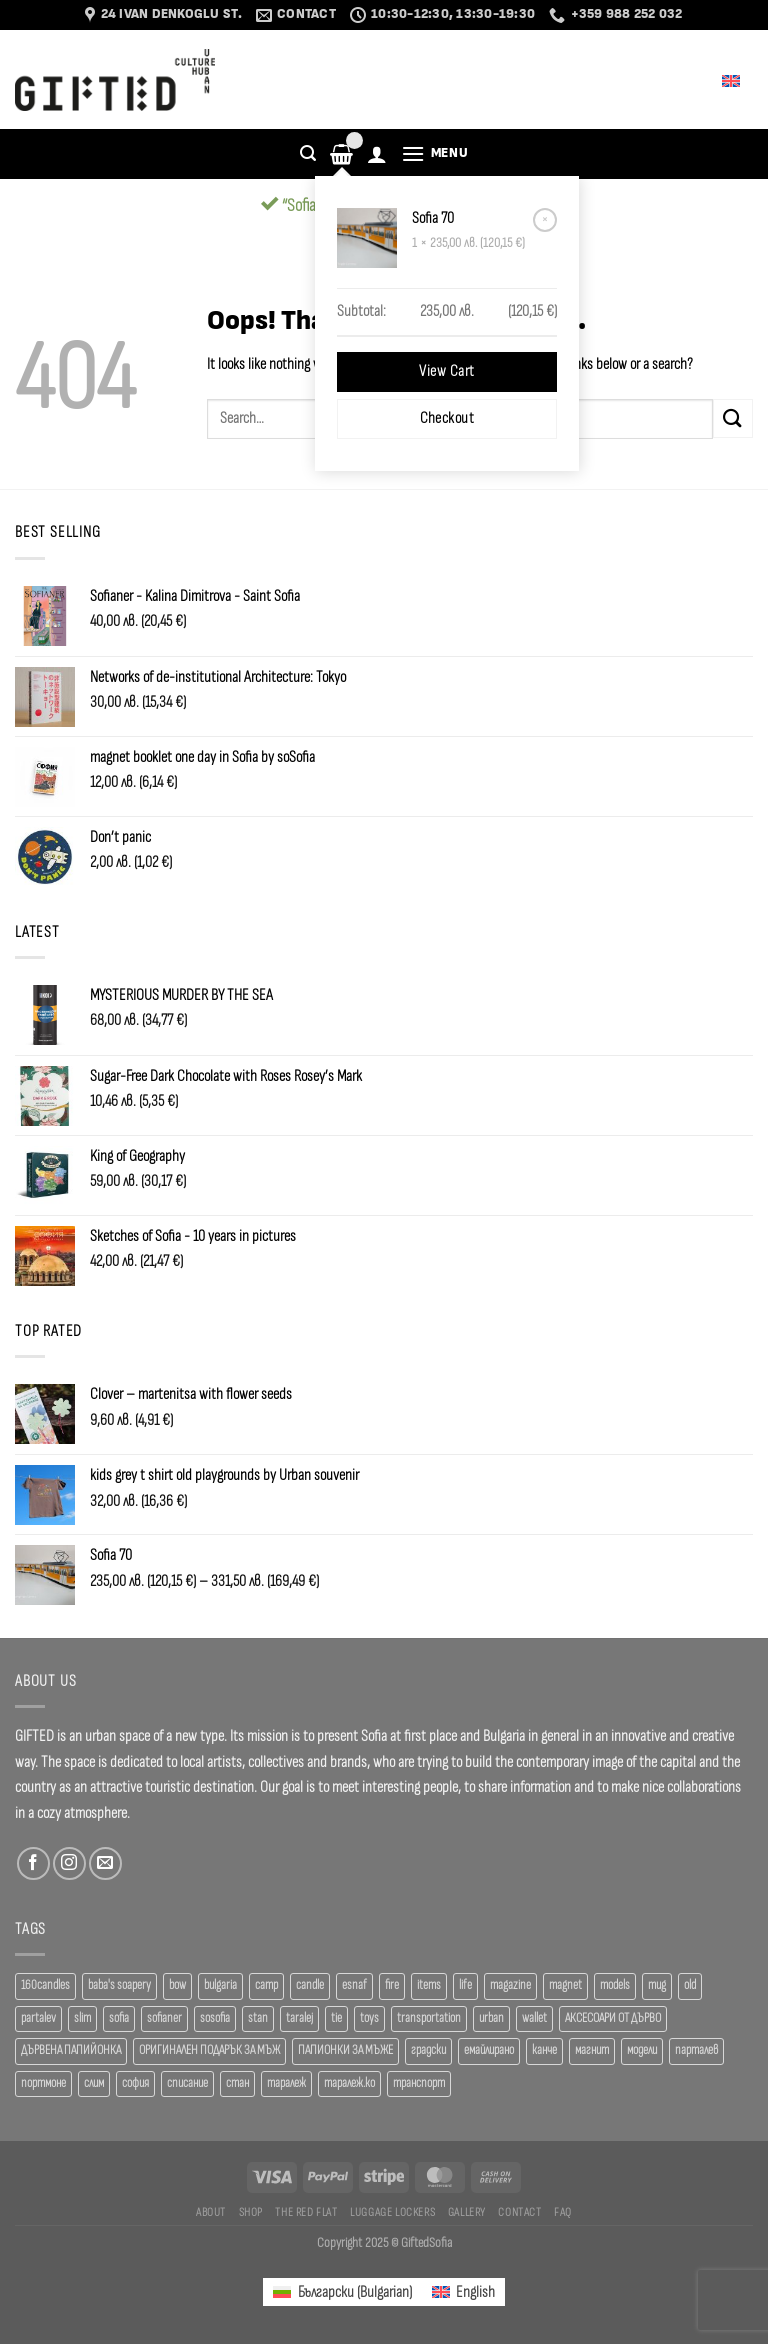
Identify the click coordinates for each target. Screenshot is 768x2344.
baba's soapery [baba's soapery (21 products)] (119, 1985)
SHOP (251, 2212)
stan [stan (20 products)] (258, 2018)
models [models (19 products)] (615, 1985)
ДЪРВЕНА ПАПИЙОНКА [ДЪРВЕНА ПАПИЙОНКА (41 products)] (71, 2050)
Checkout (447, 418)
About (211, 2212)
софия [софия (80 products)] (135, 2083)
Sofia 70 (434, 218)
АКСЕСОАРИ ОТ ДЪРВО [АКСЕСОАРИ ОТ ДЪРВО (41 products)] (613, 2018)
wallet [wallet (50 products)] (534, 2018)
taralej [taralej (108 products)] (299, 2018)
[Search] (308, 153)
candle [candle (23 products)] (310, 1985)
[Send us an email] (105, 1863)
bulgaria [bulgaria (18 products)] (220, 1985)
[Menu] (434, 153)
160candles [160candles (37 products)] (45, 1985)
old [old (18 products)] (690, 1985)
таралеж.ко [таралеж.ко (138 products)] (349, 2083)
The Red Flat (306, 2212)
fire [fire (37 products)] (392, 1985)
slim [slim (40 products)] (82, 2018)
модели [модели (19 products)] (642, 2050)
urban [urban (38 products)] (491, 2018)
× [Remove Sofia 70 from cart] (544, 219)
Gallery (467, 2212)
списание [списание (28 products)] (187, 2083)
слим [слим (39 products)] (94, 2083)
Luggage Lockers (392, 2212)
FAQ (563, 2212)
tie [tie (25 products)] (336, 2018)
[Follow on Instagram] (69, 1863)
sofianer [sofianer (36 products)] (164, 2018)
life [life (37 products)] (465, 1985)
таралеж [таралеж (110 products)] (286, 2083)
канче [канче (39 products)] (544, 2050)
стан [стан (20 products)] (237, 2083)
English (717, 79)
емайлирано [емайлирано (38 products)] (489, 2050)
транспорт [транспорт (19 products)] (419, 2083)
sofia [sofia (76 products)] (119, 2018)
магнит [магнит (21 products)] (592, 2050)
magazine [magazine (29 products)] (510, 1985)
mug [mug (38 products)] (657, 1985)
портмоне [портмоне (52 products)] (43, 2083)
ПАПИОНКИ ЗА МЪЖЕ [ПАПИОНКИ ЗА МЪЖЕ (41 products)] (345, 2050)
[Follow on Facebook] (33, 1863)
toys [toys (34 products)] (369, 2018)
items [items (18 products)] (429, 1985)
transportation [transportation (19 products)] (429, 2018)
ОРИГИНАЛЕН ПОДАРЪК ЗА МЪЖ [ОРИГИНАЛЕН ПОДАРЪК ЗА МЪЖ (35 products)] (209, 2050)
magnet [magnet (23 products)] (565, 1985)
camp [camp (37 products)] (266, 1985)
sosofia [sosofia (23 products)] (215, 2018)
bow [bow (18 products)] (177, 1985)
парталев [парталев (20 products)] (696, 2050)
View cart (446, 371)
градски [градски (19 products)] (428, 2050)
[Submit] (733, 418)
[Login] (377, 154)
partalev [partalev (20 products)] (38, 2018)
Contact (519, 2212)
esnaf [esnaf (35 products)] (354, 1985)
